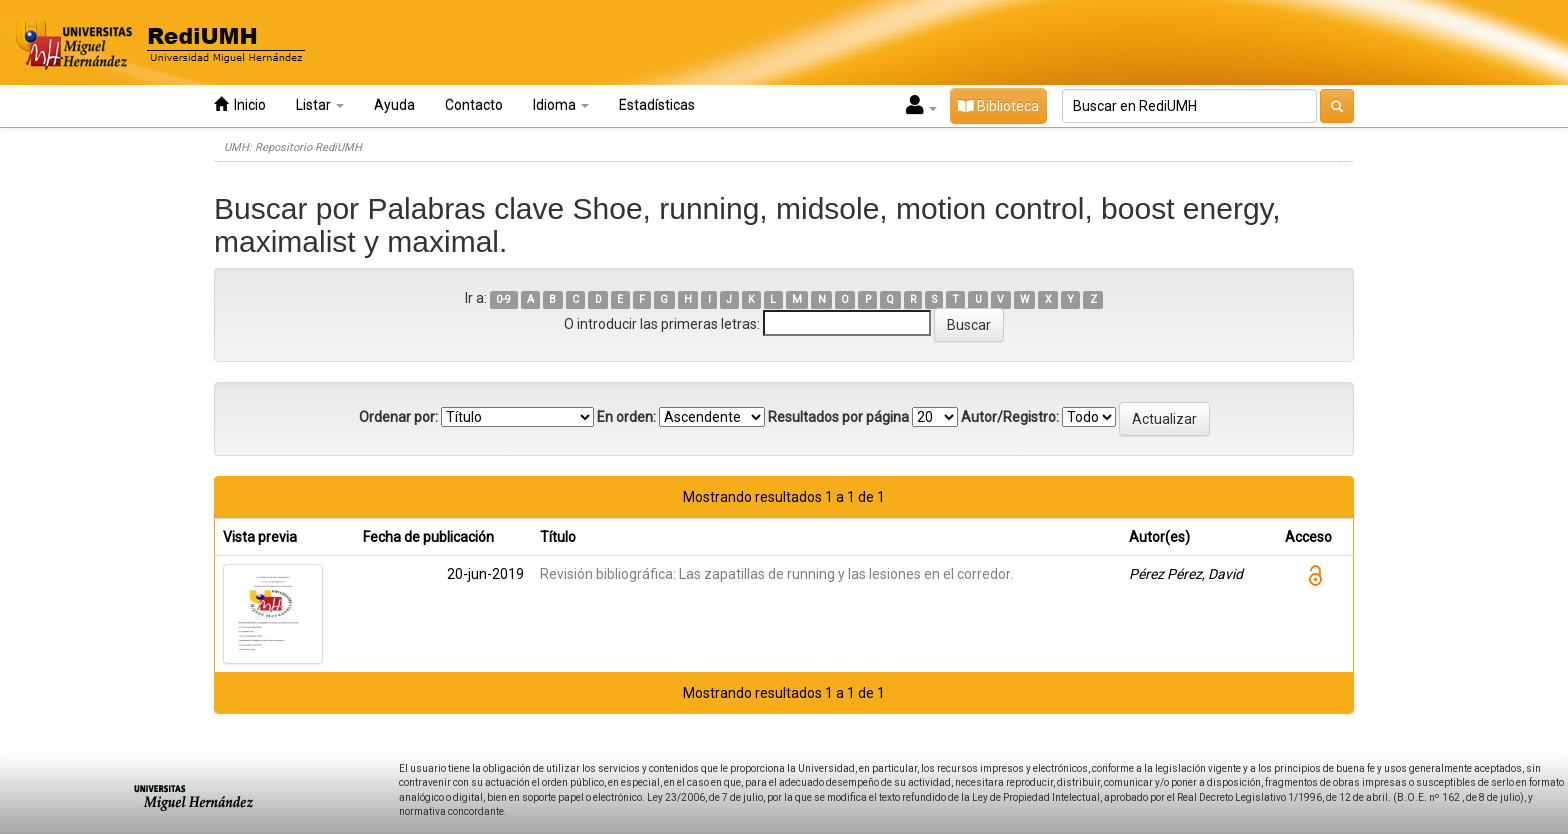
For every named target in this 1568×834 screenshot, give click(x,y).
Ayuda (394, 105)
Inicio (240, 104)
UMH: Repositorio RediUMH (293, 147)
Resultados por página (838, 417)
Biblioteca (998, 106)
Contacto (474, 105)
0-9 (503, 299)
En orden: (626, 417)
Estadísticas (657, 105)
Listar (320, 105)
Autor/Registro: (1010, 417)
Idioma (561, 105)
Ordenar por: (398, 417)
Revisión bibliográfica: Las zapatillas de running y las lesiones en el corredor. (776, 574)
